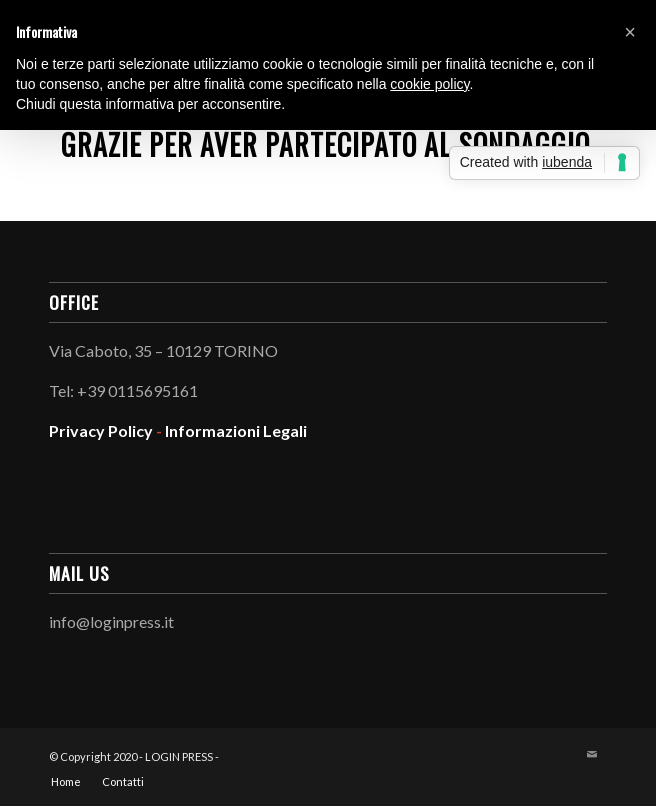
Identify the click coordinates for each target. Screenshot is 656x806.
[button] (630, 32)
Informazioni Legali (236, 430)
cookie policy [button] (429, 84)
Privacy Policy (101, 430)
